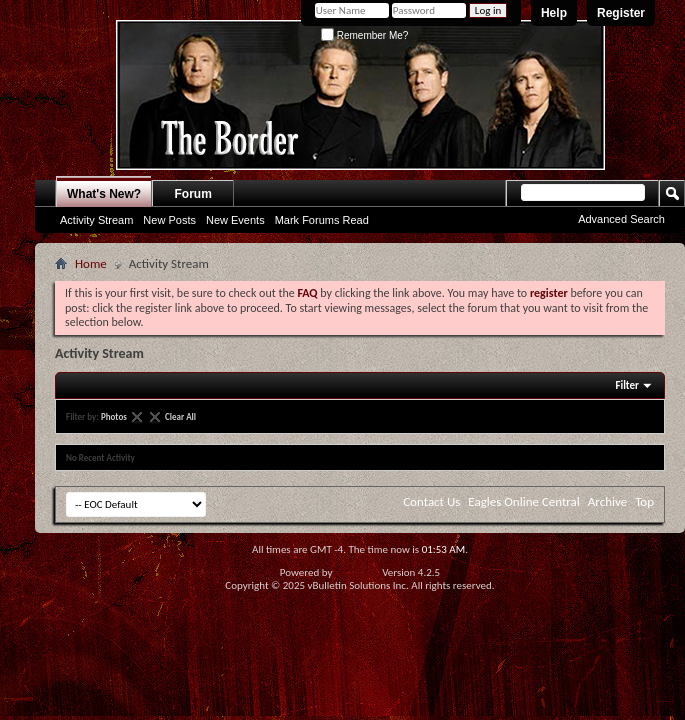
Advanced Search (621, 219)
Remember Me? (364, 35)
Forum (193, 194)
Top (644, 501)
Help (554, 13)
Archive (607, 501)
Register (621, 13)
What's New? (104, 194)
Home (91, 263)
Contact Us (431, 501)
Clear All (180, 416)
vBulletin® (357, 572)
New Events (235, 220)
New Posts (169, 220)
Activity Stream (96, 220)
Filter (627, 385)
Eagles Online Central (524, 501)
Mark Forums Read (322, 220)
